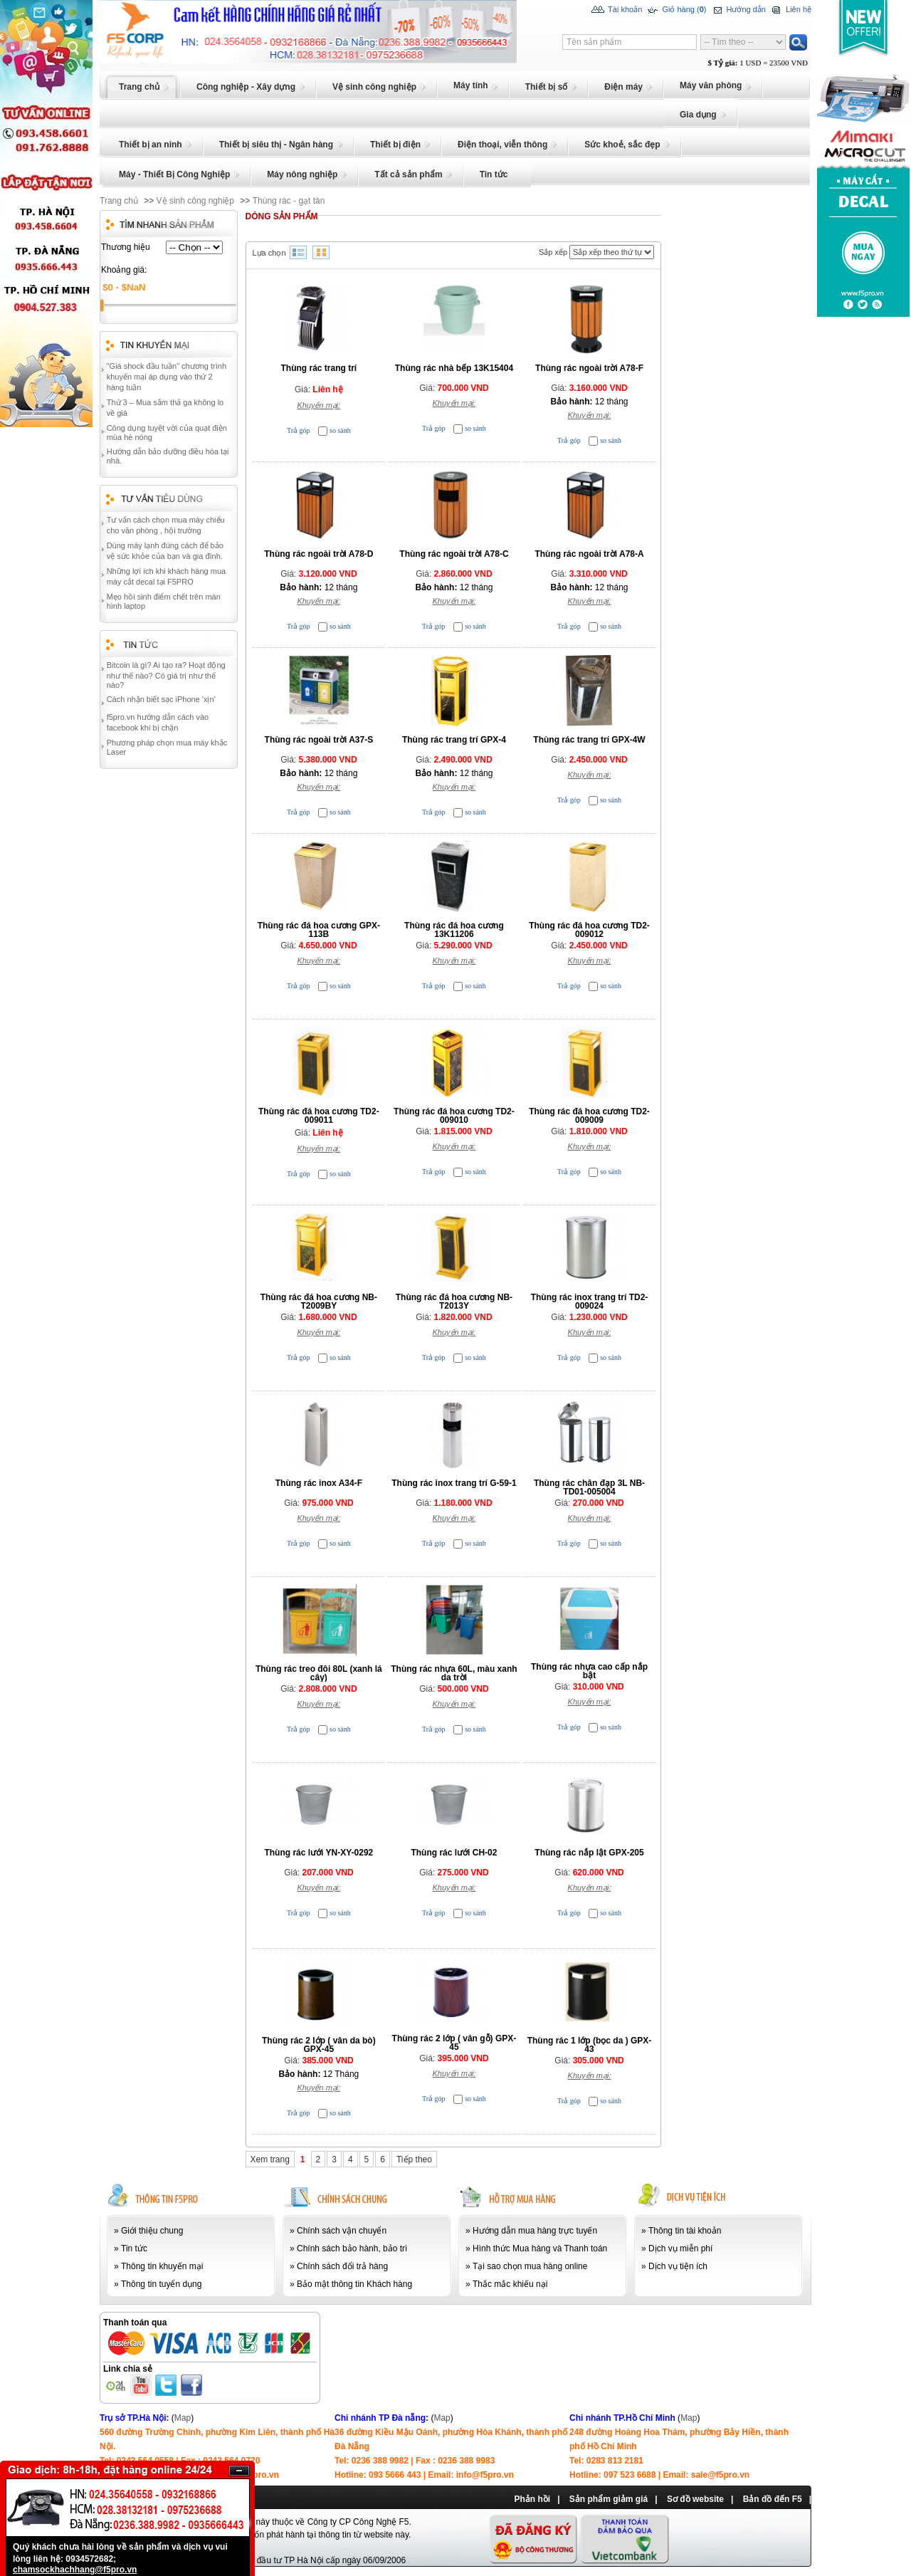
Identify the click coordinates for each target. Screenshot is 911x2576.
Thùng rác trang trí (319, 368)
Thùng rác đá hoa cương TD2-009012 (589, 930)
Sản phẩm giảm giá (608, 2499)
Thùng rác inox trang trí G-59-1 (453, 1483)
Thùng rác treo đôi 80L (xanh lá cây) (319, 1673)
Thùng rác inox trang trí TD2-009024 (589, 1301)
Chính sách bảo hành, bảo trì (352, 2248)
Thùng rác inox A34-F (318, 1483)
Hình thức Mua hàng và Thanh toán (540, 2248)
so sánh (340, 430)
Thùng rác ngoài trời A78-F (589, 368)
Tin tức (134, 2248)
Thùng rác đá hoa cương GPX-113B (319, 930)
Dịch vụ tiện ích (677, 2266)
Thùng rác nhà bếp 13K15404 (454, 368)
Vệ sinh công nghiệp (195, 201)
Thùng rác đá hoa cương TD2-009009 (589, 1115)
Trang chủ (119, 201)
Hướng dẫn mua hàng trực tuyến (535, 2231)
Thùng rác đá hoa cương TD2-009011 (318, 1115)
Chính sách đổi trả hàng (342, 2266)
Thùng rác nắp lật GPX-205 (589, 1853)
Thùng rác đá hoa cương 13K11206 (454, 930)
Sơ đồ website (695, 2499)
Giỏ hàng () (676, 10)
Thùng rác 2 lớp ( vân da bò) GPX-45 (319, 2045)
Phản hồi (532, 2499)
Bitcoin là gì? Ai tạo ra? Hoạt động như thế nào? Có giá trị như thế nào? (166, 675)
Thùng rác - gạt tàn (289, 201)
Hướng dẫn (738, 10)
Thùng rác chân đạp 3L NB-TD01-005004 (589, 1487)
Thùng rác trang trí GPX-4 (454, 740)
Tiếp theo (414, 2159)
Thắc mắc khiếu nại (510, 2284)
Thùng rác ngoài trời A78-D (318, 554)
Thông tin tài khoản (684, 2231)
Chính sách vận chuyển (341, 2231)
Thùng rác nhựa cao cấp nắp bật (589, 1671)
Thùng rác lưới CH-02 (454, 1853)
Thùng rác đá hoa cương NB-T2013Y (454, 1301)
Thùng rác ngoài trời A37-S (319, 740)
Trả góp (298, 430)
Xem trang (270, 2159)
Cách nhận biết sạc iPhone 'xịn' (161, 699)
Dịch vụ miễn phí (680, 2248)
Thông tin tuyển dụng (161, 2284)
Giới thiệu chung (152, 2231)
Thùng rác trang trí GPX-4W (589, 740)
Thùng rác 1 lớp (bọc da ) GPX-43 (589, 2045)
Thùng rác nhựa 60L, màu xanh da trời (454, 1673)
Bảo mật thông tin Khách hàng (354, 2284)
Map (182, 2418)
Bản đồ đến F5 (772, 2499)
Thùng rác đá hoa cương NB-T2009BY (318, 1301)
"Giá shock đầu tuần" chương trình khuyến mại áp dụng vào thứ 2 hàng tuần (166, 377)
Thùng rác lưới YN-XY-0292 (318, 1853)
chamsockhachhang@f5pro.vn (75, 2570)
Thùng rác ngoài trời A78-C (453, 554)
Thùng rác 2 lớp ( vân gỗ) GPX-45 (454, 2042)
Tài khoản (616, 10)
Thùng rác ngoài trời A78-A (589, 554)
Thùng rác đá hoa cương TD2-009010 (454, 1115)
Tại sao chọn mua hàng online (530, 2266)
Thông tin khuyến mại (162, 2266)
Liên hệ (790, 10)
